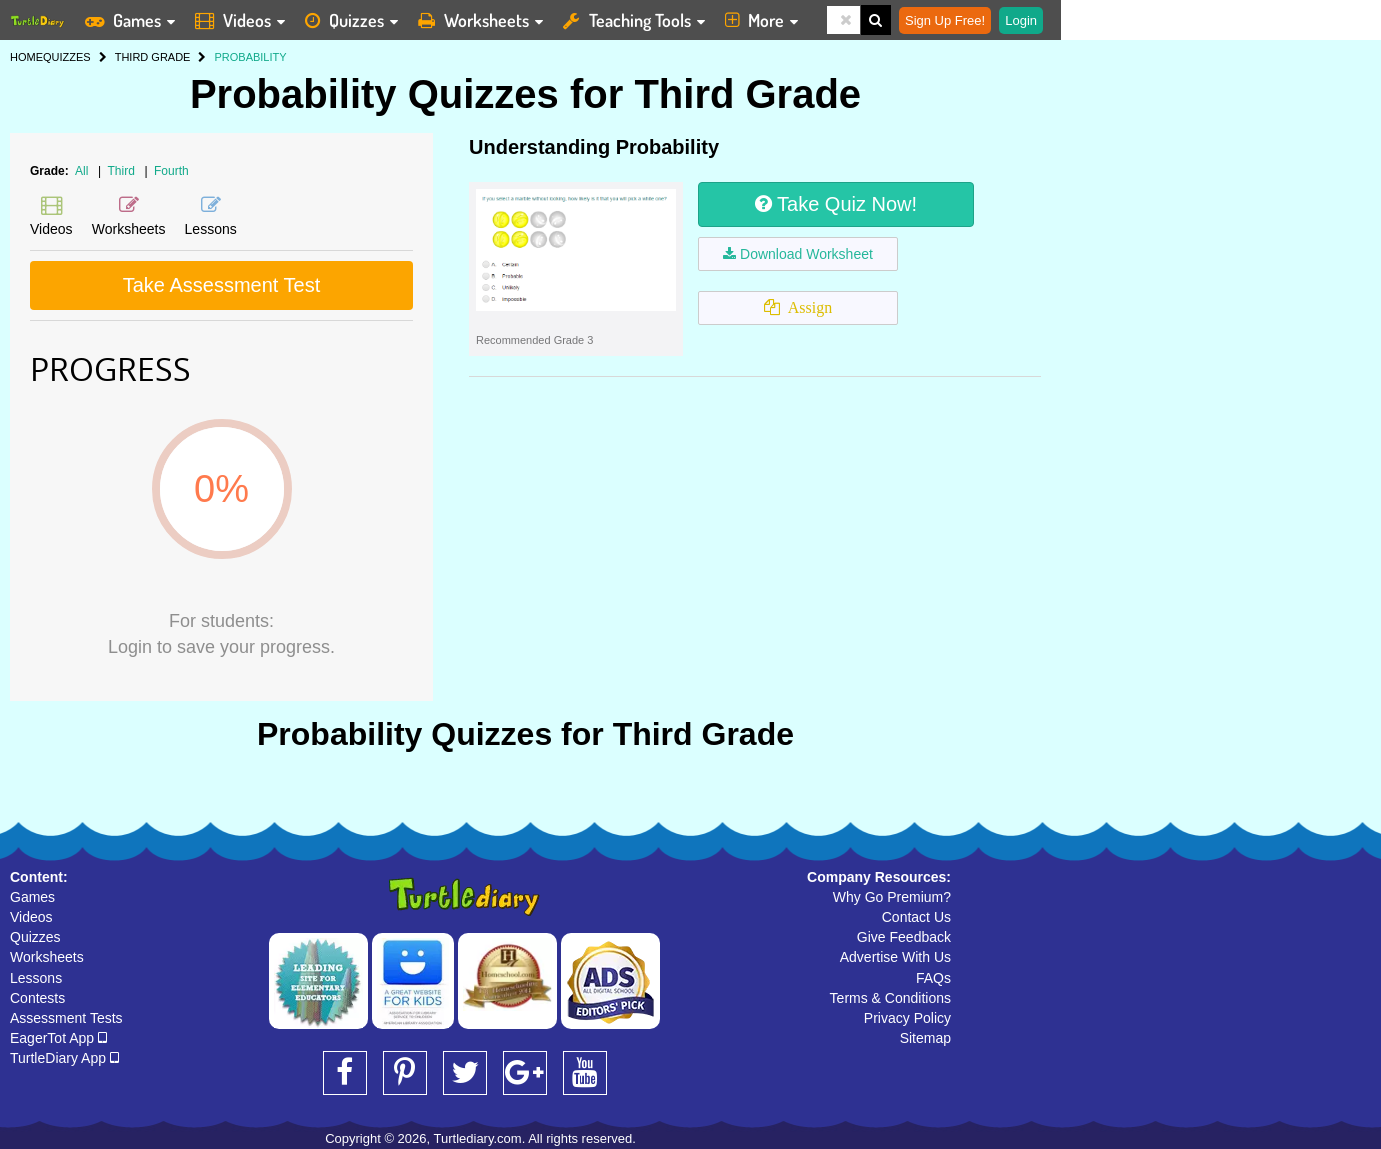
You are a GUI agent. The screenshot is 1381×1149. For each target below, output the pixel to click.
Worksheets (47, 957)
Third (123, 171)
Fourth (171, 171)
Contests (37, 998)
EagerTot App (58, 1038)
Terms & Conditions (890, 998)
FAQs (933, 978)
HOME (26, 57)
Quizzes (35, 937)
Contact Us (916, 917)
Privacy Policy (907, 1018)
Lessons (36, 978)
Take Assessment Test (222, 285)
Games (32, 897)
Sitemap (925, 1038)
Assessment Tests (66, 1018)
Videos (31, 917)
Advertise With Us (895, 957)
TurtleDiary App (64, 1058)
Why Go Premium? (892, 897)
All (81, 171)
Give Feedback (904, 937)
